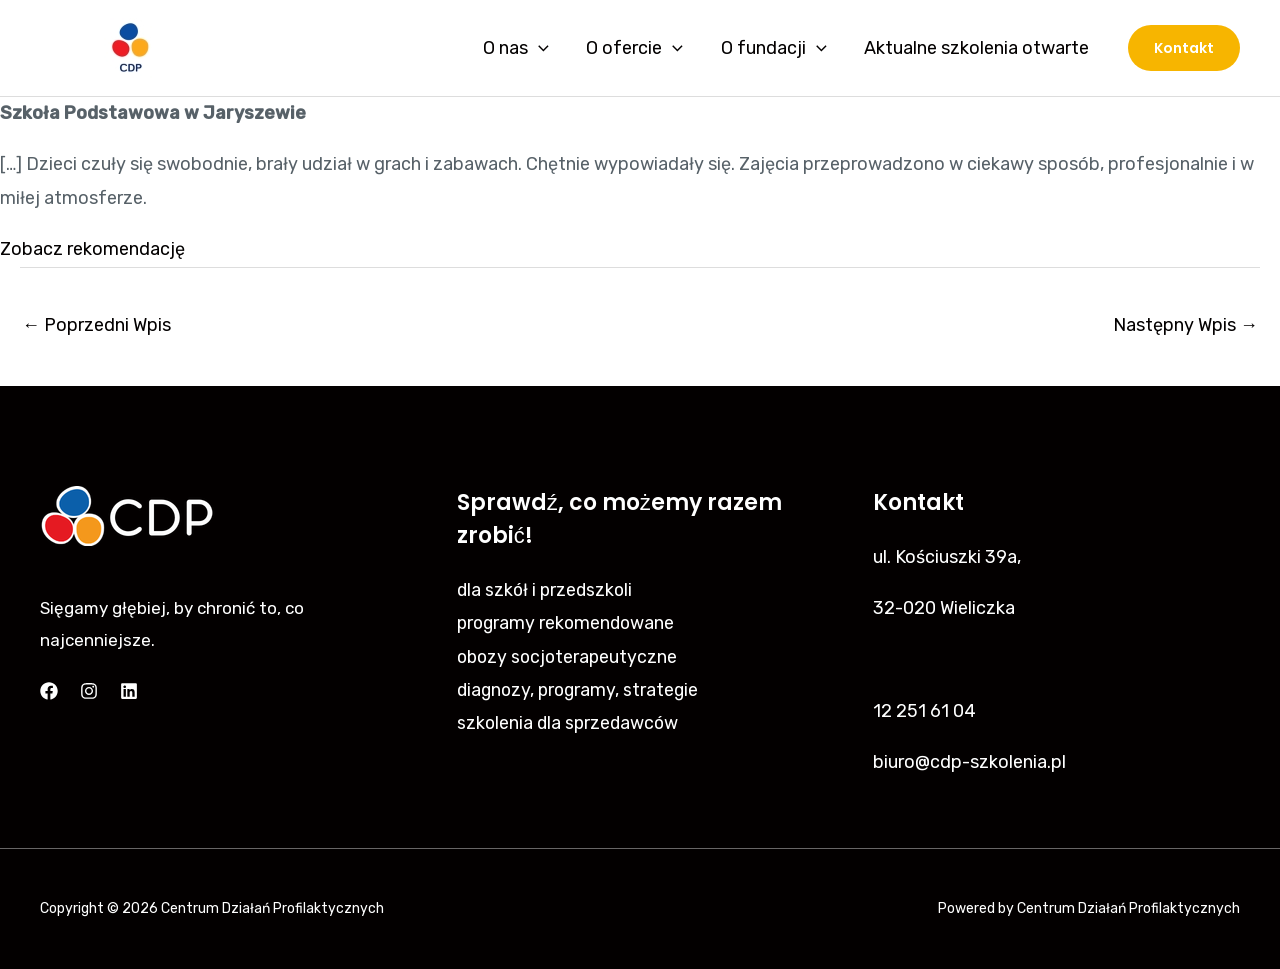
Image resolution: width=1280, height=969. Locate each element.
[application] (544, 48)
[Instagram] (89, 691)
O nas (522, 48)
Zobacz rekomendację (92, 249)
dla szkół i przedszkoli (547, 590)
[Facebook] (49, 691)
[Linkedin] (129, 691)
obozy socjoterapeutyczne (570, 657)
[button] (1184, 48)
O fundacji (776, 48)
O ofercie (638, 48)
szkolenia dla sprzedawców (570, 723)
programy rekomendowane (568, 623)
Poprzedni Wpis (96, 325)
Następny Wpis (1185, 325)
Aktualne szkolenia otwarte (977, 48)
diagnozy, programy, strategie (581, 690)
